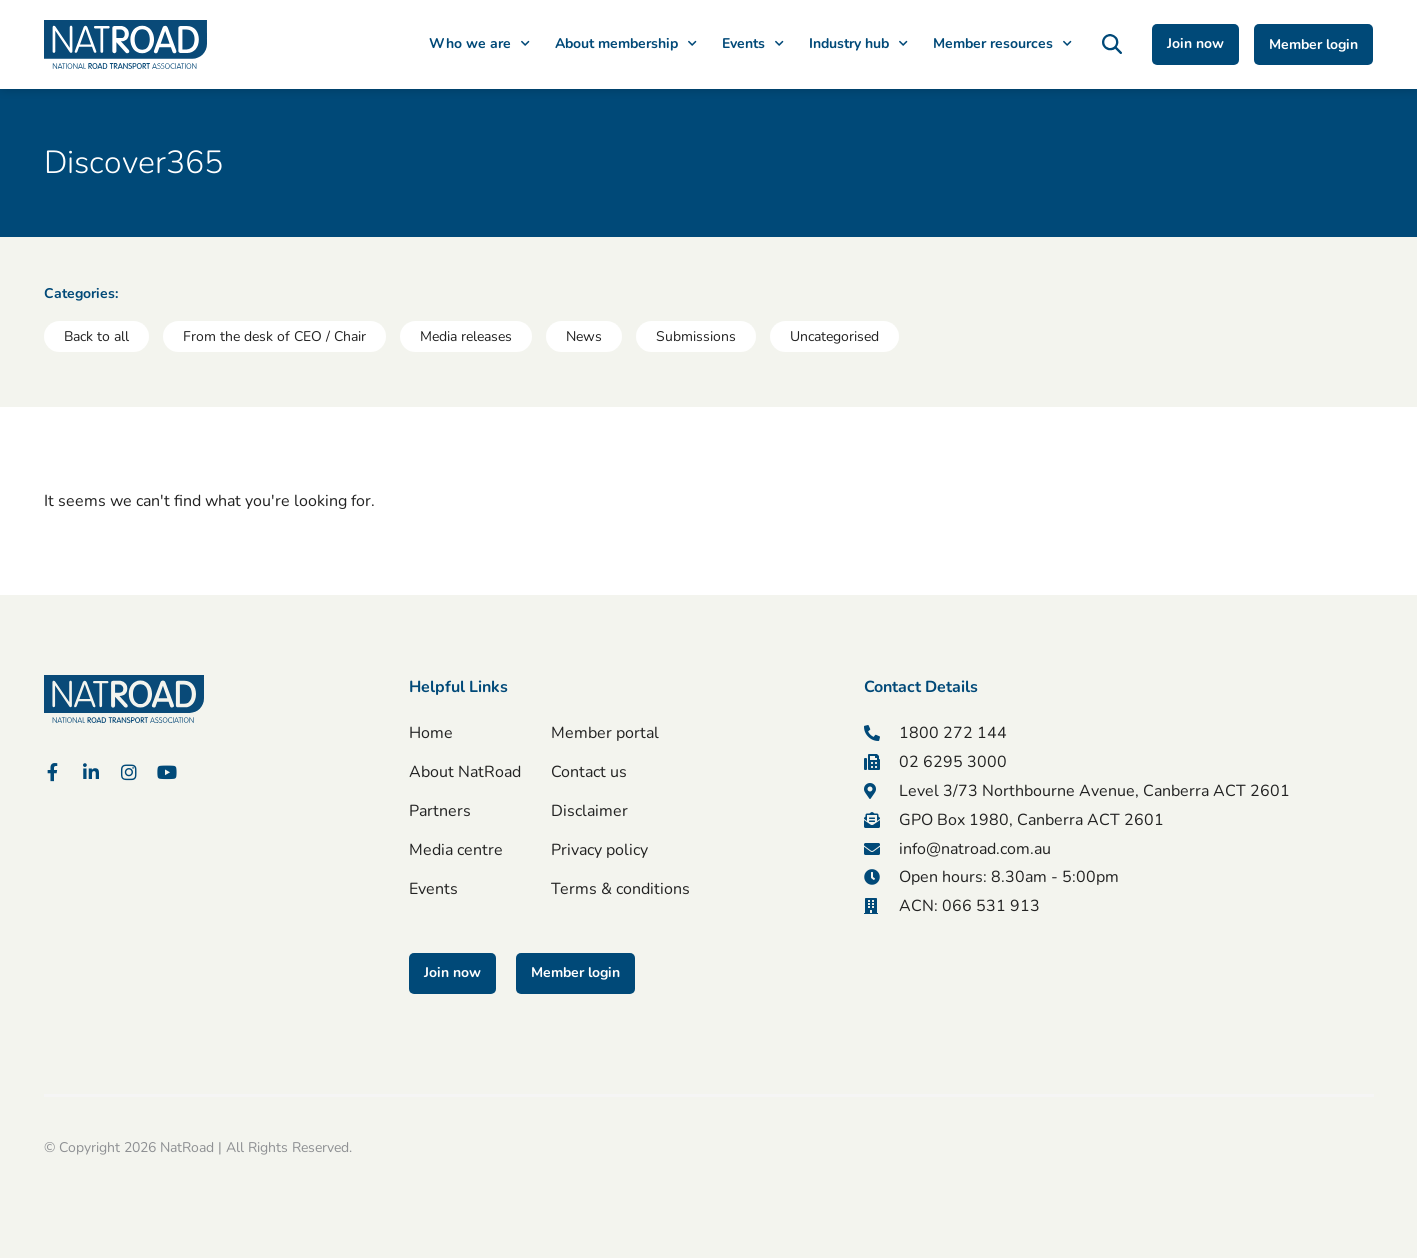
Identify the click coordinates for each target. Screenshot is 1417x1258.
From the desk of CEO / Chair (274, 336)
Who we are (479, 44)
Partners (440, 811)
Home (431, 733)
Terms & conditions (620, 889)
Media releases (466, 336)
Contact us (589, 772)
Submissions (696, 336)
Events (753, 44)
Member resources (1002, 44)
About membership (626, 44)
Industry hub (858, 44)
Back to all (96, 336)
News (584, 336)
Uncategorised (834, 336)
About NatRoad (465, 772)
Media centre (456, 850)
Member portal (605, 733)
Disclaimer (589, 811)
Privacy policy (599, 850)
